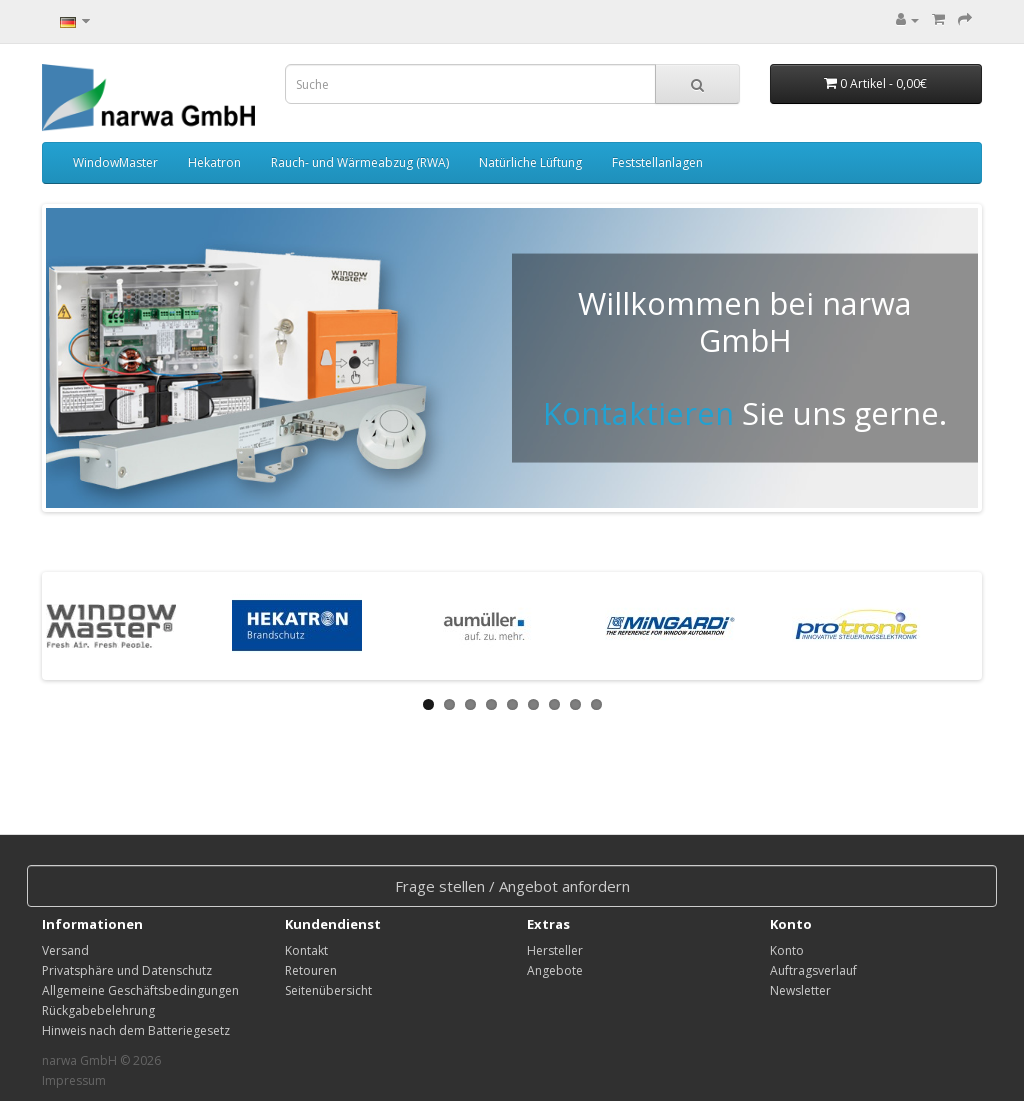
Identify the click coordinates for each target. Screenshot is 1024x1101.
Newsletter (800, 990)
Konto (787, 950)
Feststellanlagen (657, 162)
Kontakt (306, 950)
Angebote (555, 970)
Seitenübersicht (328, 990)
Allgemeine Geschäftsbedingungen (140, 990)
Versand (65, 950)
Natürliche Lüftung (530, 162)
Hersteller (555, 950)
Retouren (311, 970)
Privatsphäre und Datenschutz (127, 970)
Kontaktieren (638, 413)
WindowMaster (115, 162)
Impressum (74, 1080)
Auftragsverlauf (813, 970)
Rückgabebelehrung (98, 1010)
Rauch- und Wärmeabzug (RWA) (360, 162)
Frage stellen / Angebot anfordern (512, 886)
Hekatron (214, 162)
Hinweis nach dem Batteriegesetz (136, 1030)
